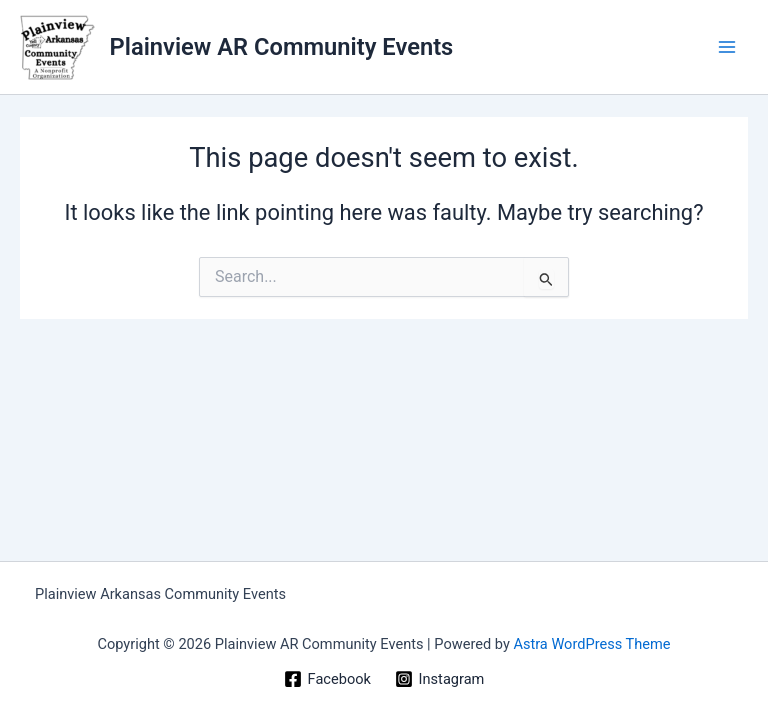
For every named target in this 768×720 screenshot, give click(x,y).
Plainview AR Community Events (282, 47)
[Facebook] (327, 679)
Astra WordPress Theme (591, 644)
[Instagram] (439, 679)
